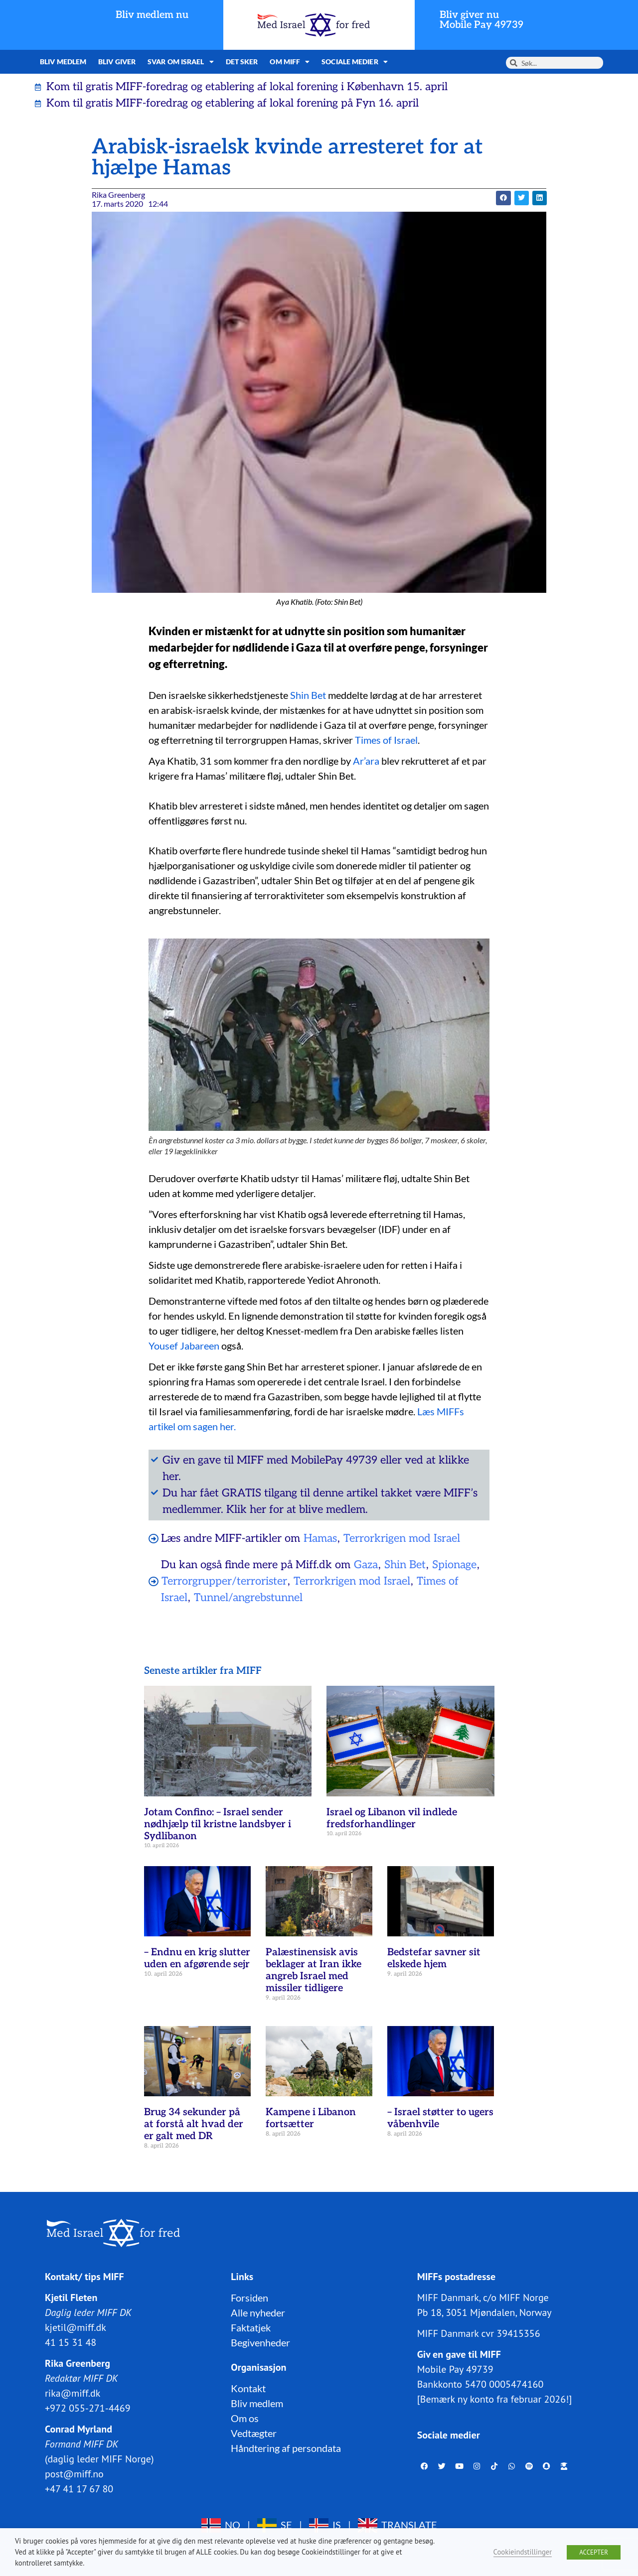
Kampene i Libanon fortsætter (311, 2118)
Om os (245, 2418)
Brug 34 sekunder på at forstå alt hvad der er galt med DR (193, 2124)
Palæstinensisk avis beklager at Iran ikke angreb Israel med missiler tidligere (313, 1970)
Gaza (366, 1564)
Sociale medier (354, 62)
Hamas (320, 1538)
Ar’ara (366, 761)
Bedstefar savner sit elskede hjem (433, 1958)
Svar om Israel (181, 62)
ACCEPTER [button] (593, 2552)
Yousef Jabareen (184, 1346)
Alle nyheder (258, 2312)
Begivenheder (260, 2342)
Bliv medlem (63, 61)
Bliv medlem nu (152, 15)
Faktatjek (251, 2327)
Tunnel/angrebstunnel (248, 1597)
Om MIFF (290, 62)
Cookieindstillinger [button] (522, 2552)
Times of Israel (386, 740)
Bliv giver (117, 61)
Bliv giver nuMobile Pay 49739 (481, 20)
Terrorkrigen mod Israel (401, 1538)
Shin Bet (308, 695)
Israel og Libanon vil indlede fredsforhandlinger (391, 1818)
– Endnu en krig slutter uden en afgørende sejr (197, 1958)
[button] (503, 198)
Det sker (242, 61)
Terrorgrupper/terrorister (224, 1581)
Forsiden (249, 2298)
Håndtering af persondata (286, 2448)
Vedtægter (254, 2433)
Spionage (454, 1564)
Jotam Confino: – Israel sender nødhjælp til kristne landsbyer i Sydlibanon (217, 1824)
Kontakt (248, 2388)
